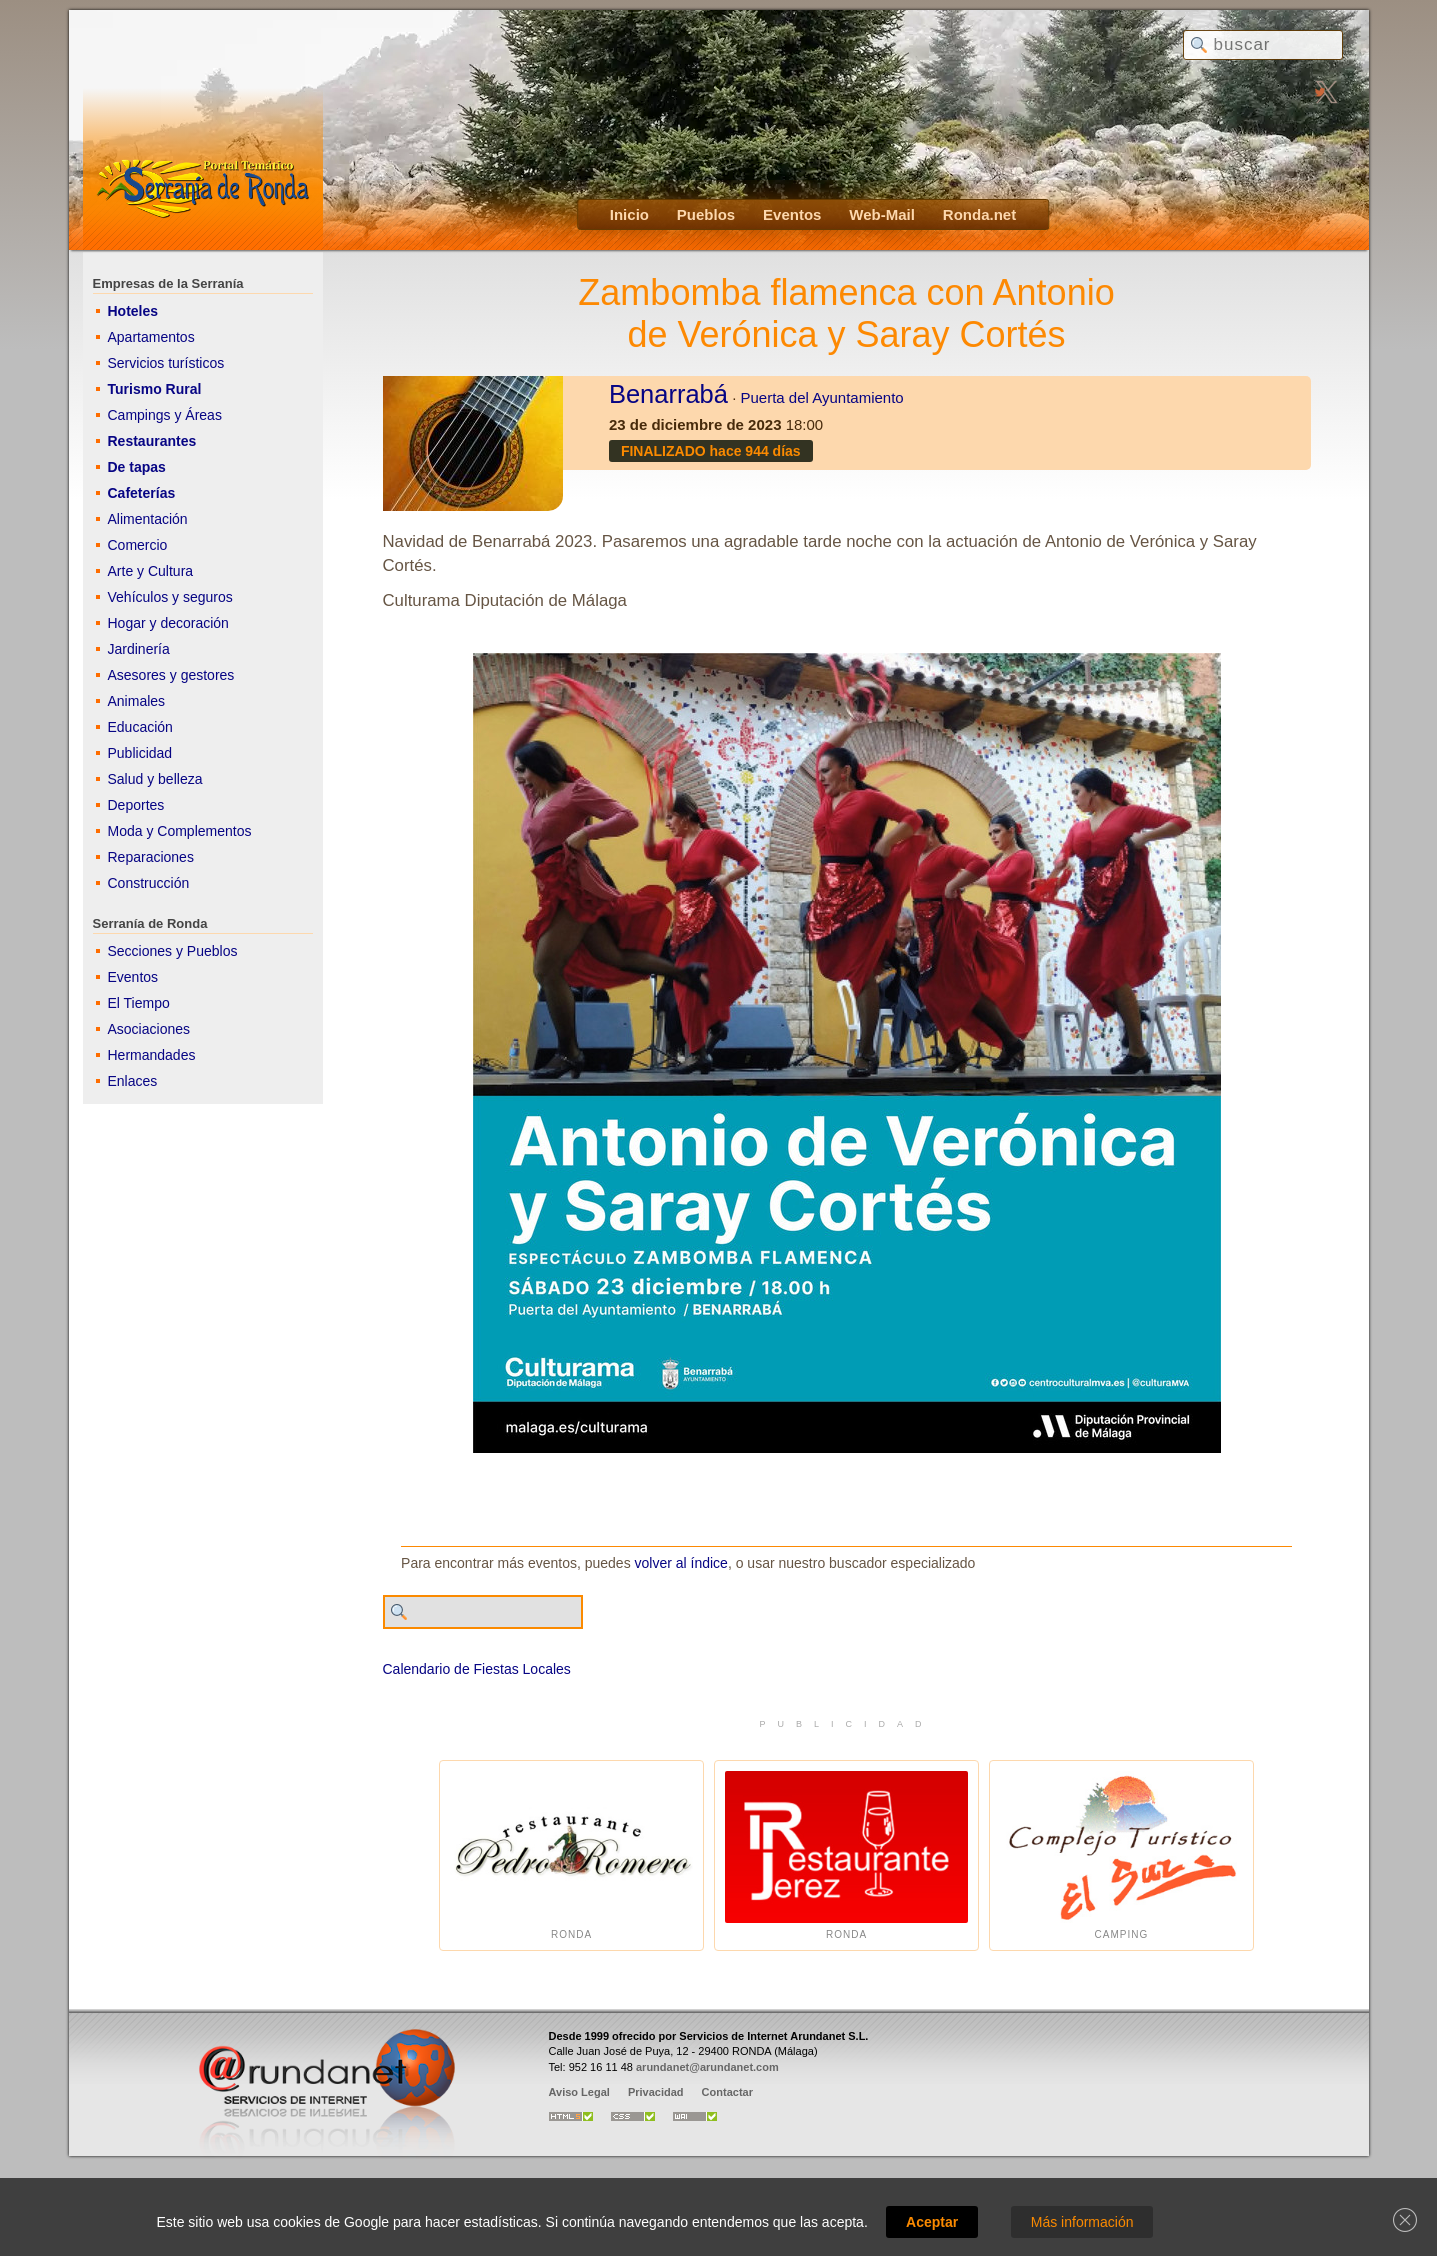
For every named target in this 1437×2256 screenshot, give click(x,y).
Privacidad (656, 2092)
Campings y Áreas (165, 415)
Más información (1082, 2222)
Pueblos (706, 214)
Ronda (571, 1855)
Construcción (149, 883)
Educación (140, 727)
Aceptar (932, 2222)
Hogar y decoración (168, 623)
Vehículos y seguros (170, 597)
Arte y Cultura (151, 571)
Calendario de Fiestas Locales (477, 1669)
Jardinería (139, 649)
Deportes (136, 805)
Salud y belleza (155, 779)
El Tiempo (139, 1003)
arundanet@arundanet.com (707, 2067)
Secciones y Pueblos (173, 951)
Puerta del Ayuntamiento (822, 397)
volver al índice (681, 1563)
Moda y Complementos (180, 831)
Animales (137, 701)
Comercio (138, 545)
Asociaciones (149, 1029)
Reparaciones (151, 857)
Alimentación (148, 519)
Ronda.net (979, 214)
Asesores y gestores (171, 675)
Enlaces (133, 1081)
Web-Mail (882, 214)
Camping (1121, 1855)
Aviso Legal (579, 2092)
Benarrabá (668, 394)
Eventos (792, 214)
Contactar (727, 2092)
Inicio (629, 214)
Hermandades (152, 1055)
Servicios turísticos (166, 363)
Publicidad (140, 753)
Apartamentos (151, 337)
